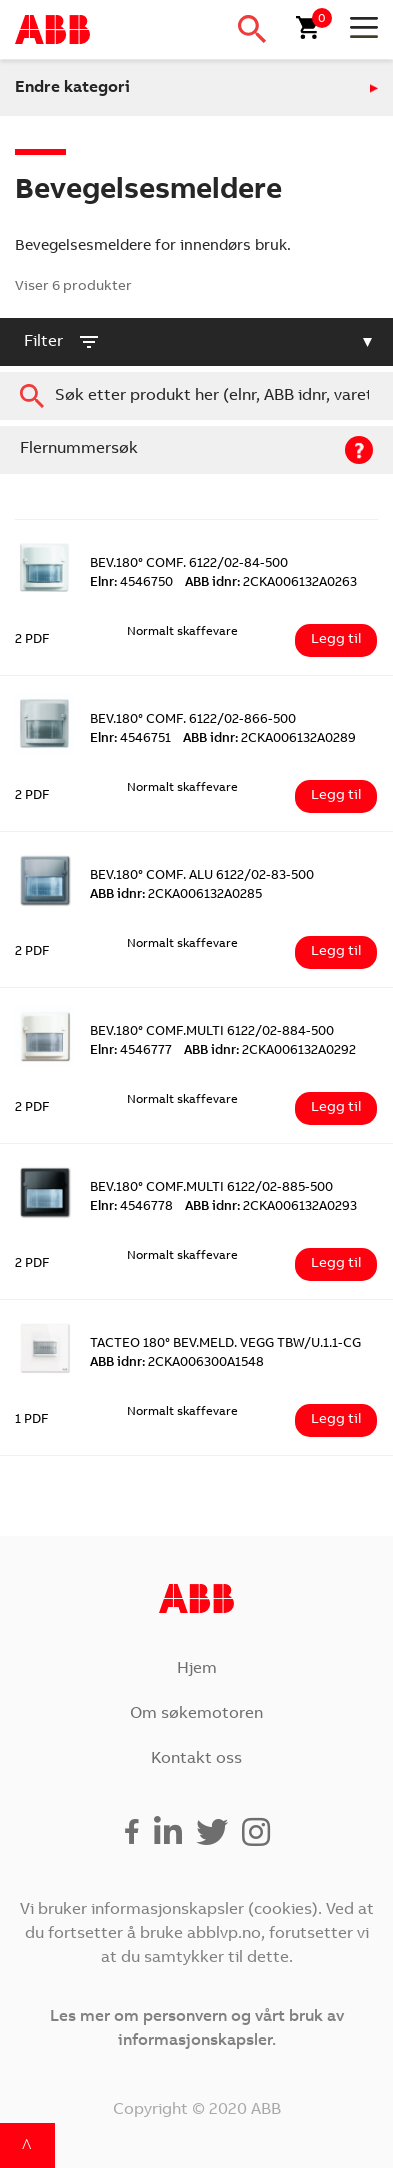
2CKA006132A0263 (271, 583)
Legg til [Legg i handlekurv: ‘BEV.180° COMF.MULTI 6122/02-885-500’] (336, 1264)
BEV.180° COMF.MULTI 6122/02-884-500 (212, 1032)
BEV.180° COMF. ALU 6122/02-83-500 (202, 876)
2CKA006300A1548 (177, 1363)
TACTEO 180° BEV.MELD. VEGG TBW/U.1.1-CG (225, 1344)
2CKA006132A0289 (269, 739)
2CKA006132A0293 (271, 1207)
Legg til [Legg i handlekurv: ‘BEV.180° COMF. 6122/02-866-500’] (336, 796)
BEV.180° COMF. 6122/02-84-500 (189, 564)
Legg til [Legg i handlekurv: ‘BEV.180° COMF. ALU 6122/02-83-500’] (336, 952)
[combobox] (196, 396)
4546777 (131, 1051)
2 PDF (32, 640)
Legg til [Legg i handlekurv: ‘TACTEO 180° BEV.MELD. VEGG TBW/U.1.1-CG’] (336, 1420)
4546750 (131, 583)
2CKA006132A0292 (270, 1051)
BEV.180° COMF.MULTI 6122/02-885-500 (211, 1188)
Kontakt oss (196, 1759)
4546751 (130, 739)
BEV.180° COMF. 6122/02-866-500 (193, 720)
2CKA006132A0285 (176, 895)
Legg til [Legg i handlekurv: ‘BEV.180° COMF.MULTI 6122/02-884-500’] (336, 1108)
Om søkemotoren (196, 1714)
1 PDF (32, 1420)
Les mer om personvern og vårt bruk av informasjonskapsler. (197, 2029)
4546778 (131, 1207)
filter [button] (62, 342)
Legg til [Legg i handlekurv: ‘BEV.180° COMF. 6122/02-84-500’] (336, 640)
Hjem (197, 1669)
